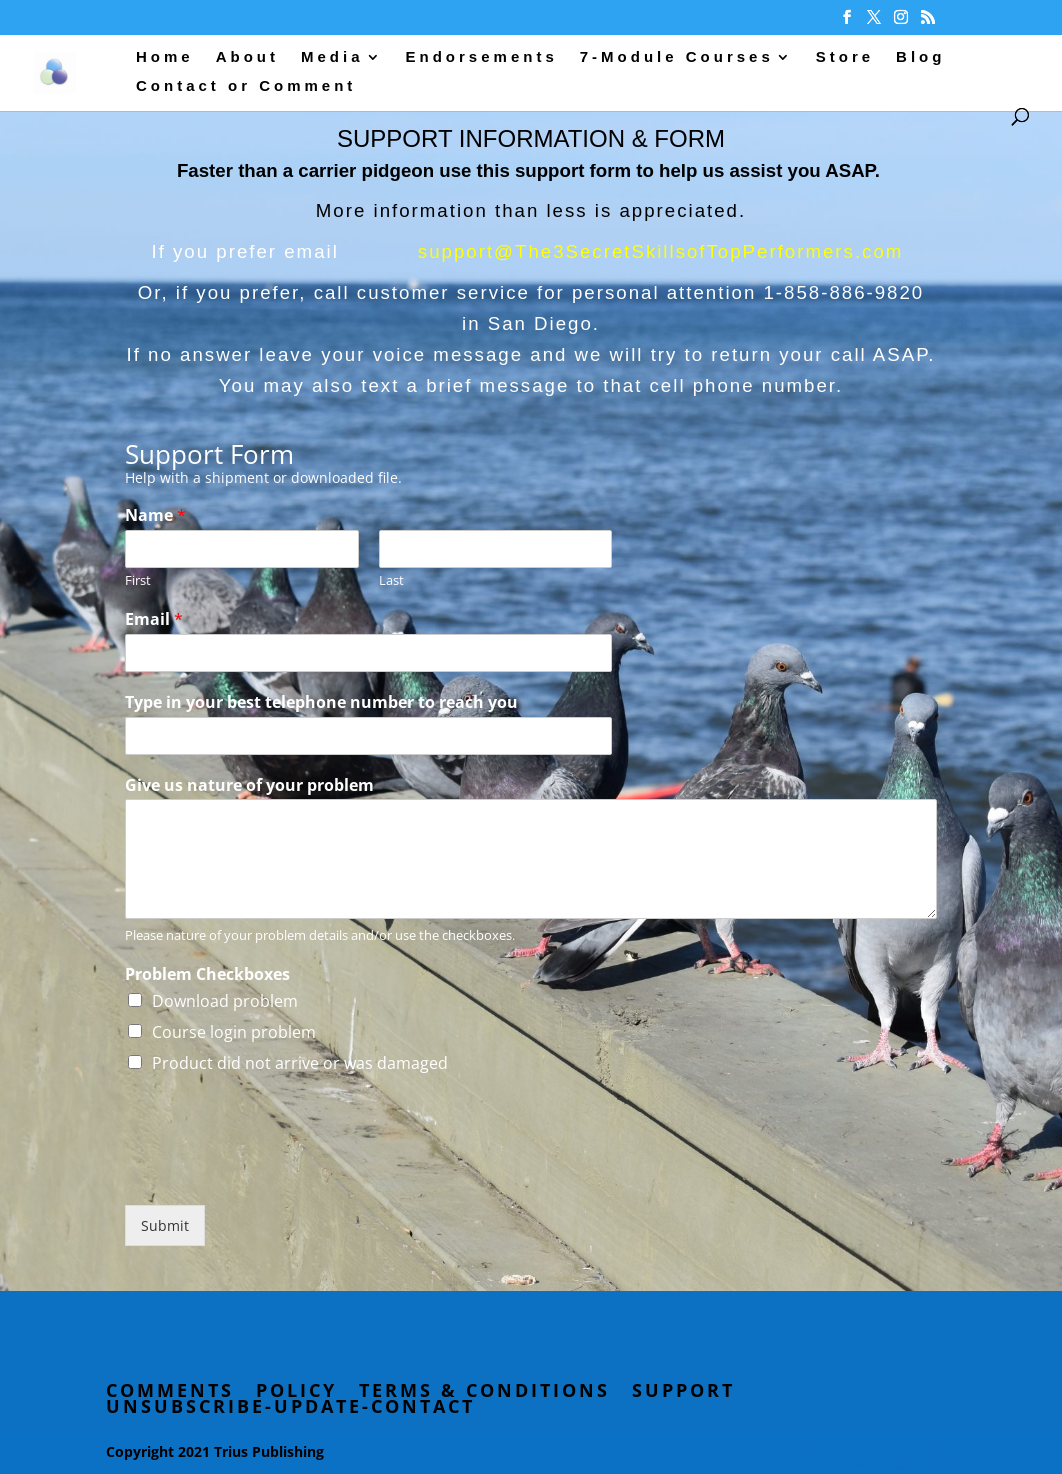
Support (683, 1390)
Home (165, 57)
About (247, 57)
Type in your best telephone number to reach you (321, 702)
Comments (170, 1390)
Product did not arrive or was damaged (300, 1063)
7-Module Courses (677, 57)
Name (155, 515)
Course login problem (234, 1032)
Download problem (225, 1001)
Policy (296, 1390)
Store (845, 57)
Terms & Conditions (484, 1390)
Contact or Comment (246, 86)
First (138, 580)
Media (332, 57)
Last (391, 580)
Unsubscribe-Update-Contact (290, 1406)
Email (154, 619)
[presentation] (277, 1172)
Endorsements (482, 57)
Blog (920, 57)
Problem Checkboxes (207, 974)
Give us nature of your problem (249, 785)
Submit (165, 1225)
